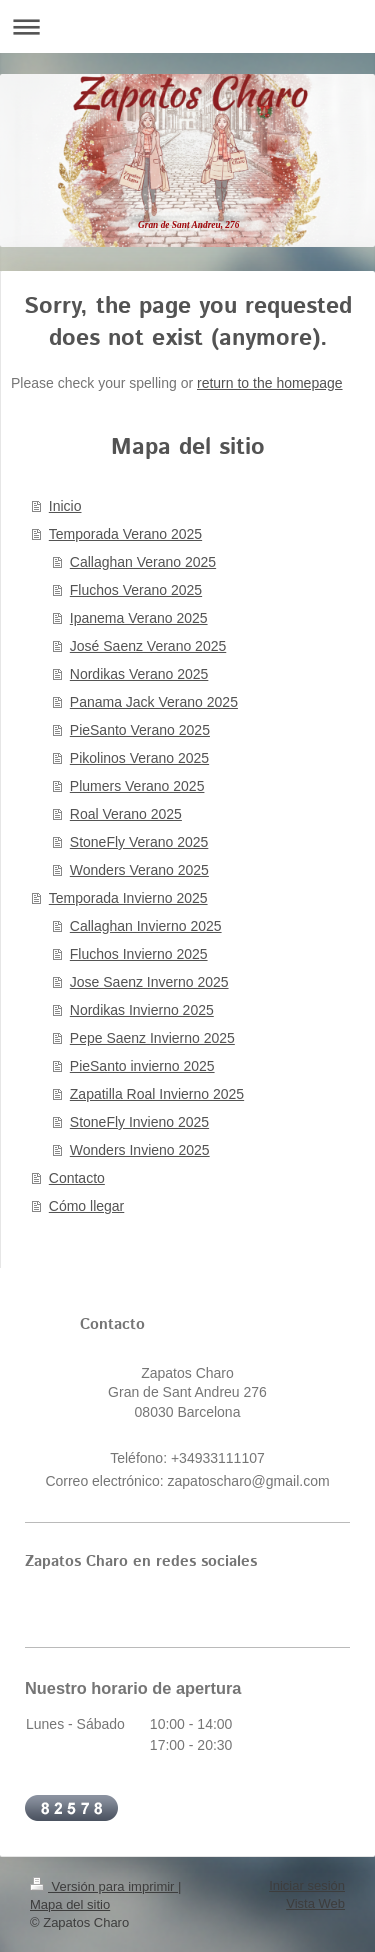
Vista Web (315, 1903)
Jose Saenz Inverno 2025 (149, 982)
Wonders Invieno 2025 (140, 1150)
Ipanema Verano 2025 (139, 618)
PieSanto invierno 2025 (142, 1066)
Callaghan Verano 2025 (143, 562)
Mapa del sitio (70, 1904)
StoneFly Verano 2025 (139, 842)
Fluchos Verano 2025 (136, 590)
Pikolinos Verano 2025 (139, 758)
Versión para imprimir (104, 1886)
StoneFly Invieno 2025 (139, 1122)
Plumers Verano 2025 (137, 786)
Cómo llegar (86, 1206)
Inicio (65, 506)
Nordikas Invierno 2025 (142, 1010)
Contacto (77, 1178)
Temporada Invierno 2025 (128, 898)
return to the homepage (270, 383)
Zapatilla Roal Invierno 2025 (157, 1094)
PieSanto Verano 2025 (140, 730)
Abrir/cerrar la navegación (187, 26)
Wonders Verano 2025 (139, 870)
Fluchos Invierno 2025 (139, 954)
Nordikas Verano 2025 (139, 674)
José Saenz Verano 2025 (148, 646)
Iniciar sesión (307, 1885)
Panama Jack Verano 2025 (154, 702)
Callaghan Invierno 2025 (146, 926)
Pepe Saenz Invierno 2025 (152, 1038)
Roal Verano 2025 (126, 814)
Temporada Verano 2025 (125, 534)
